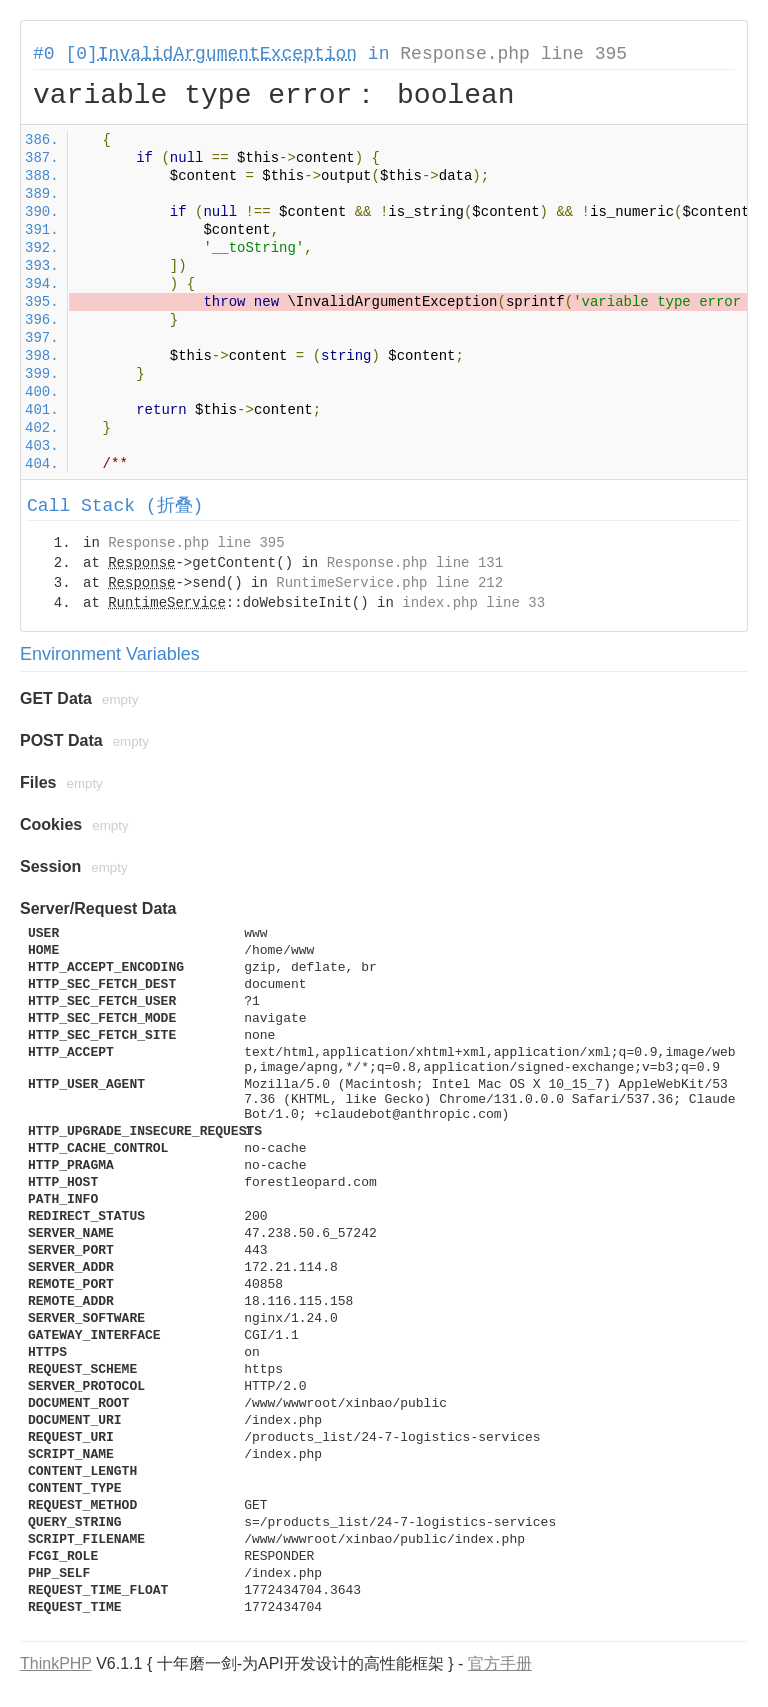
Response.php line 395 (513, 54)
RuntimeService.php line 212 (389, 583)
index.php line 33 (473, 603)
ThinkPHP (56, 1663)
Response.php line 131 (415, 563)
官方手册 (500, 1663)
